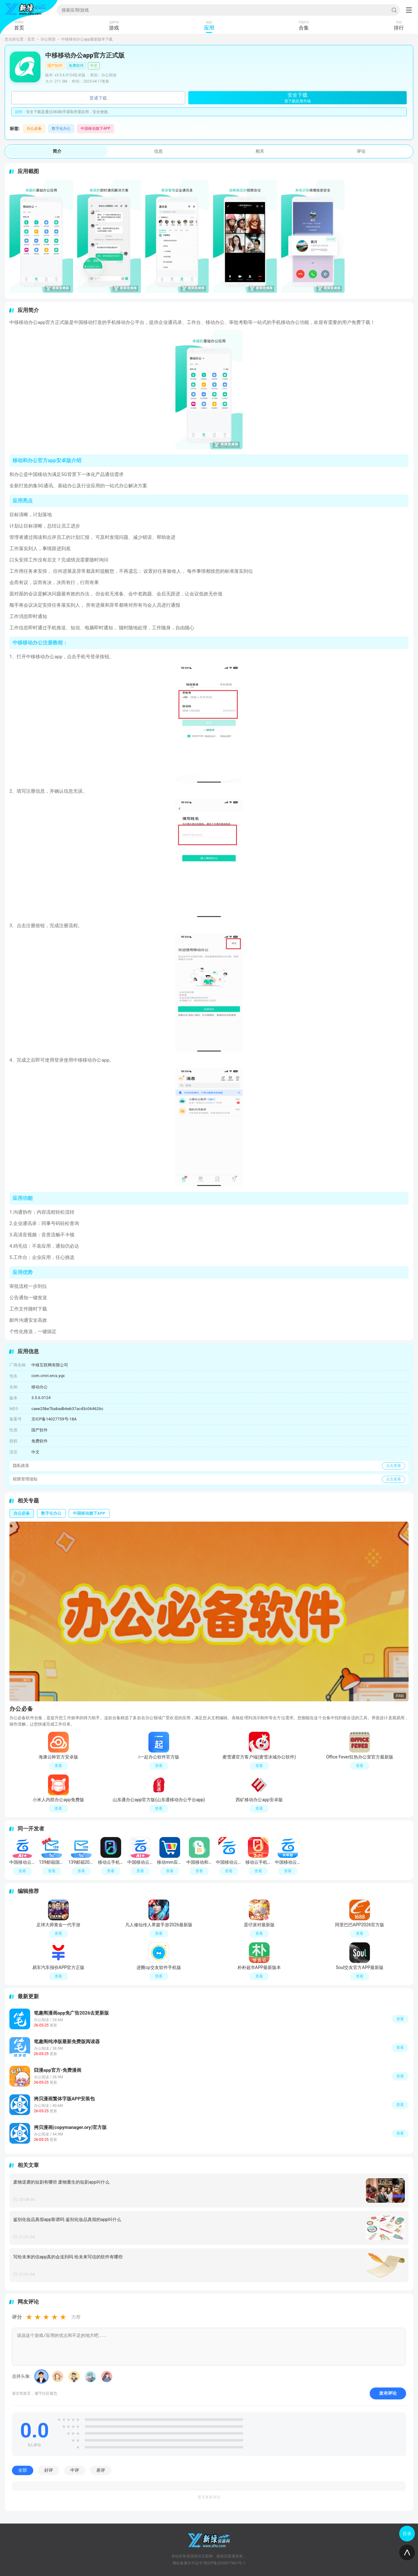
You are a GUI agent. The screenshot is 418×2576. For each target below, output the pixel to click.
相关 (259, 151)
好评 (48, 2470)
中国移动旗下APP (95, 128)
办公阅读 (48, 39)
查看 (400, 2019)
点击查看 (393, 1465)
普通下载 (98, 98)
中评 (74, 2470)
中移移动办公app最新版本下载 (87, 39)
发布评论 (388, 2393)
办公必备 (34, 128)
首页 (31, 39)
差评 (100, 2470)
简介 (57, 151)
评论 (361, 151)
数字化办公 (61, 128)
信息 (158, 151)
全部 (22, 2470)
